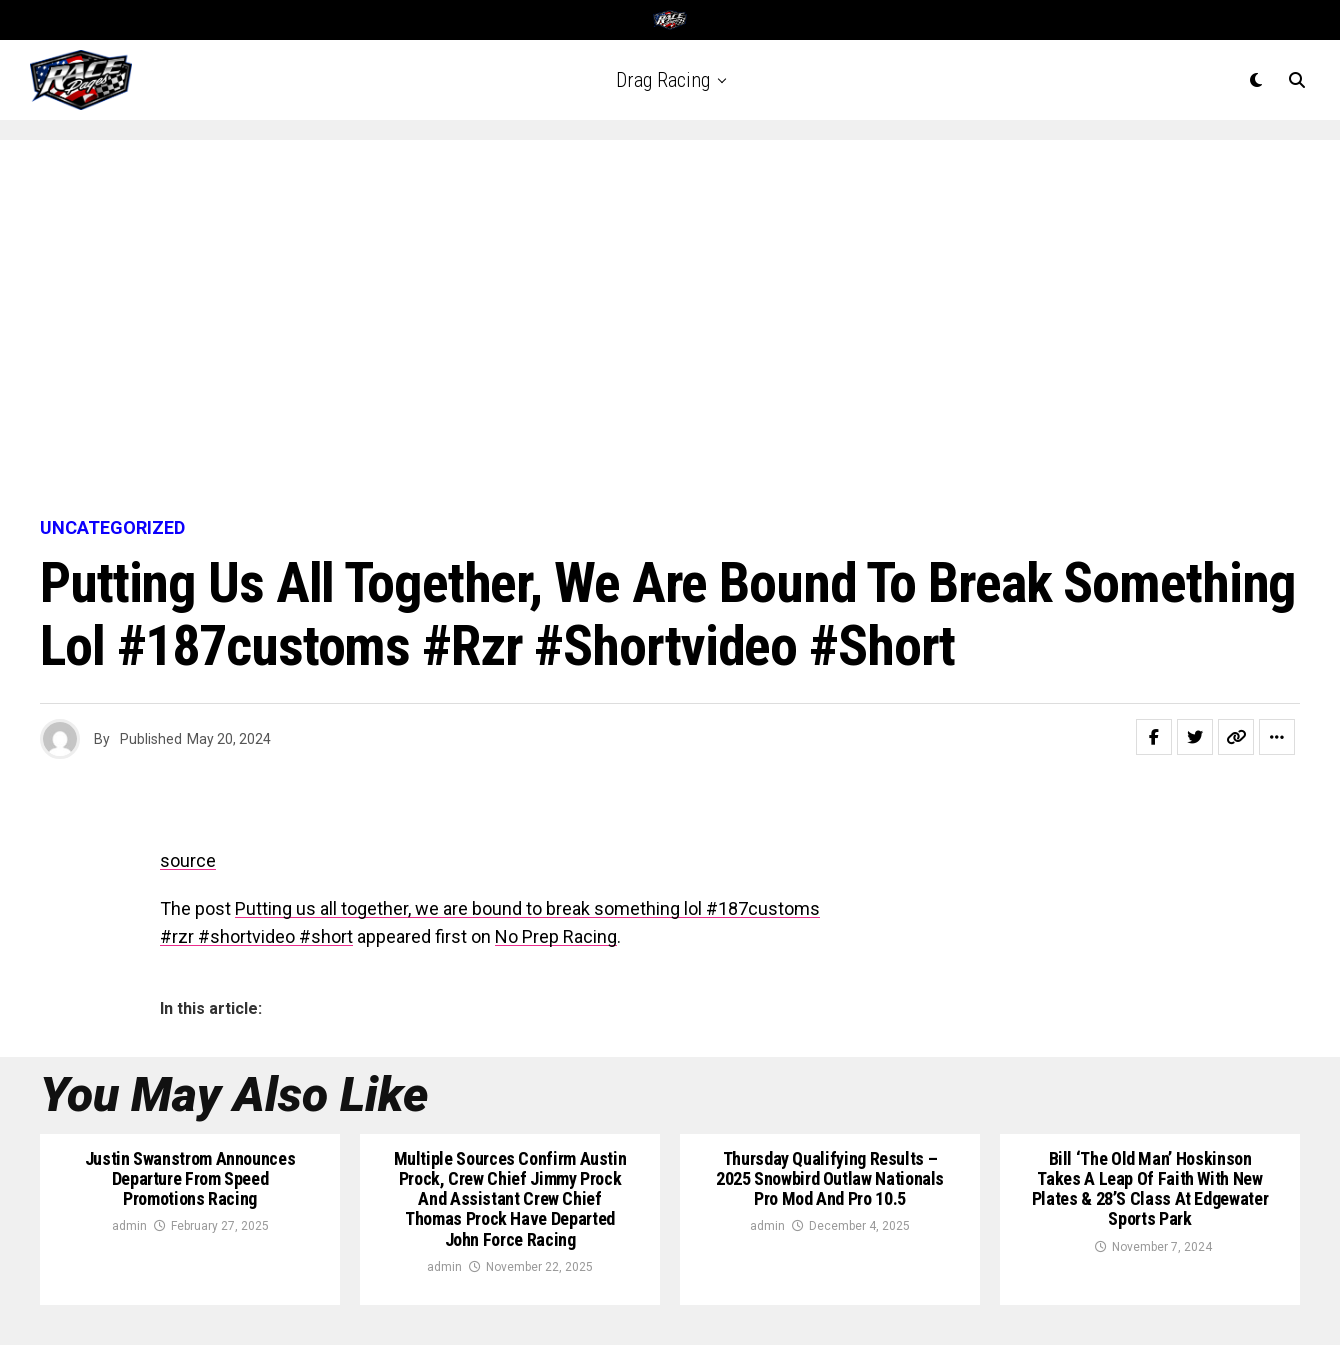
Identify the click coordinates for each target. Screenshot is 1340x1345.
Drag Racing (663, 80)
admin (129, 1226)
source (188, 860)
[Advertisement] (670, 330)
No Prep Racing (556, 936)
